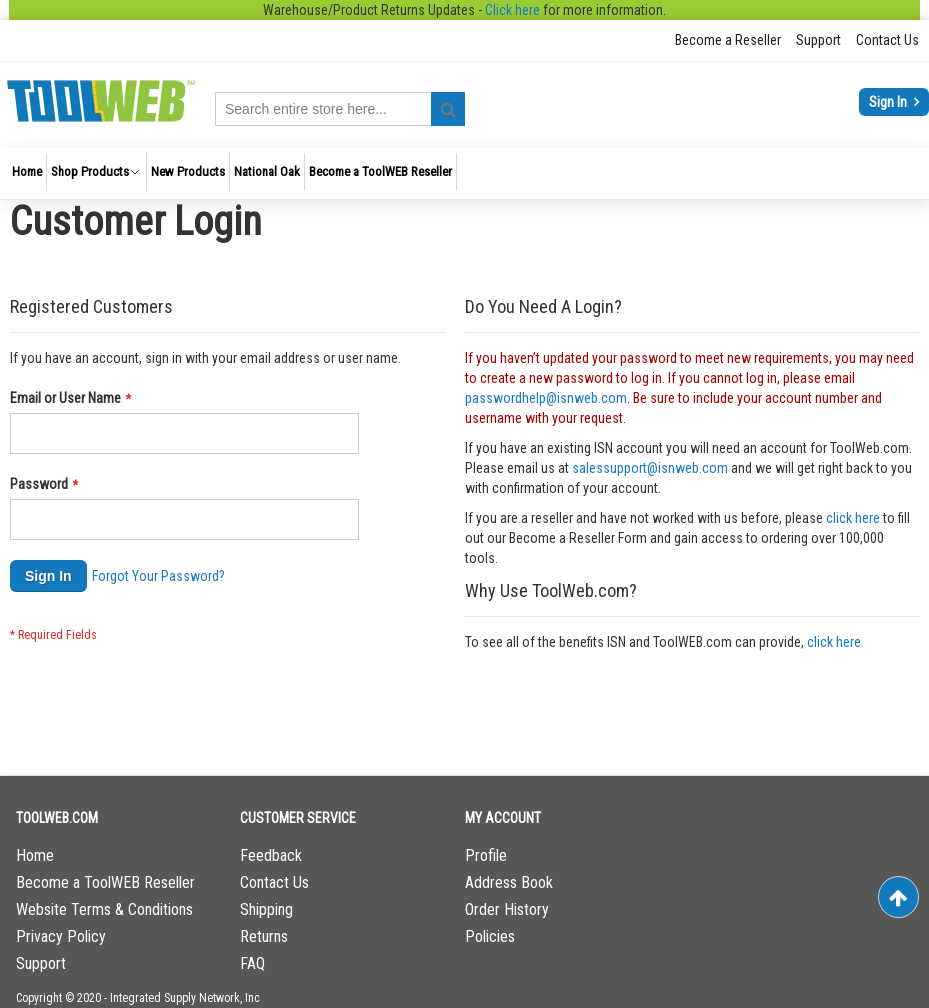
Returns (264, 936)
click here (853, 518)
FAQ (252, 963)
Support (818, 40)
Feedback (271, 855)
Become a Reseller (728, 40)
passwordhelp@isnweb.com (546, 398)
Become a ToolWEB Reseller (105, 882)
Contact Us (887, 40)
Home (35, 855)
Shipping (266, 909)
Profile (486, 855)
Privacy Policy (61, 936)
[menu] (464, 173)
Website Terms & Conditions (104, 909)
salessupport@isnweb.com (650, 468)
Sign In (889, 102)
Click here (512, 10)
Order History (507, 909)
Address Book (509, 882)
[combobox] (340, 109)
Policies (490, 936)
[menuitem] (27, 171)
